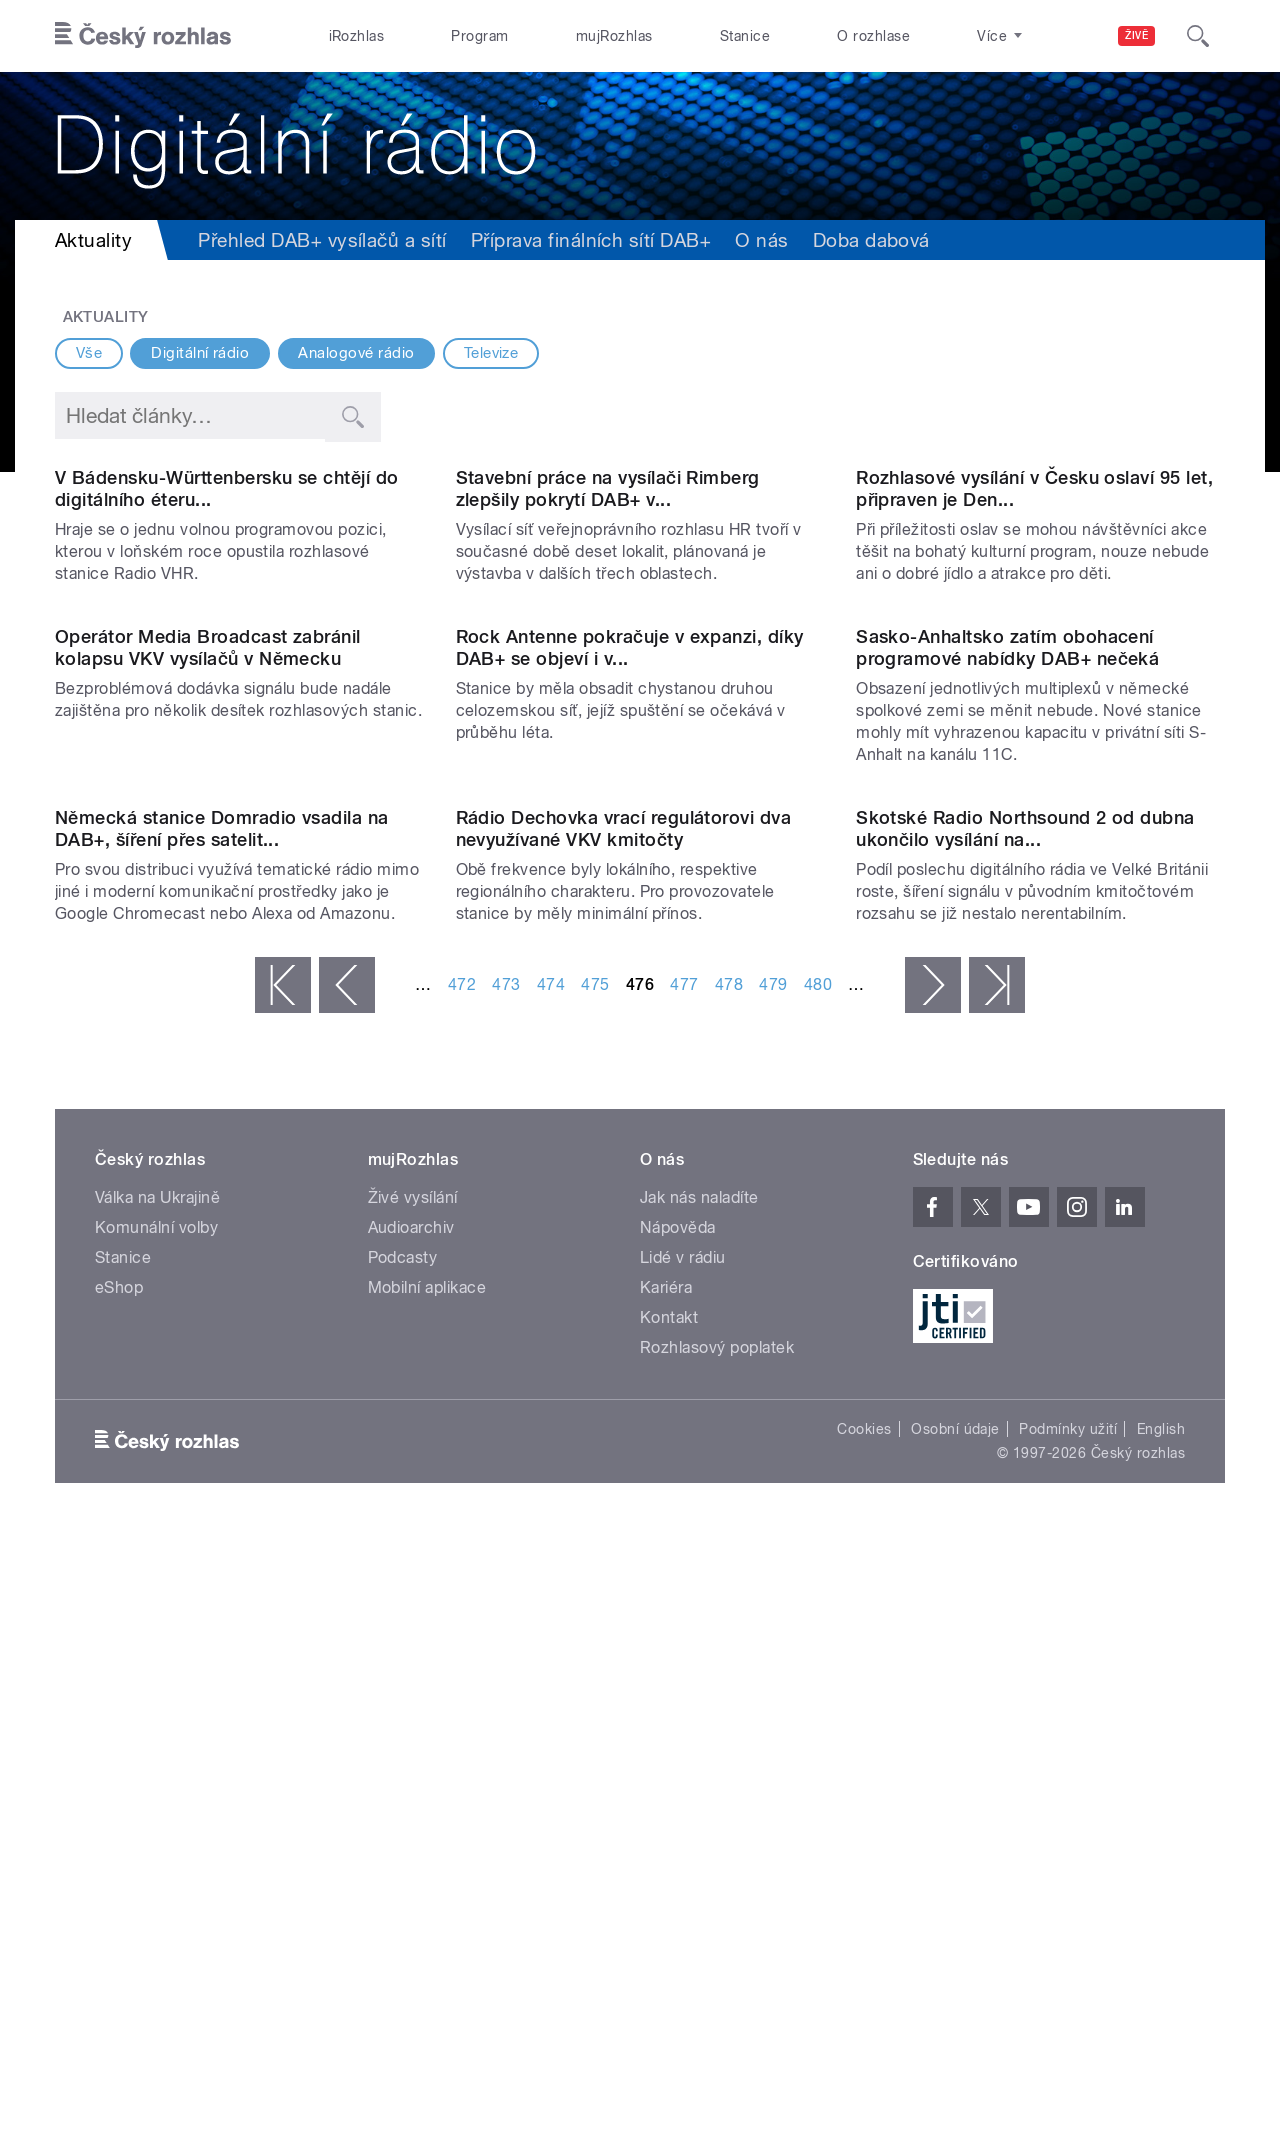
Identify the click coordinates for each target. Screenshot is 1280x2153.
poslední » (997, 1606)
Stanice (745, 36)
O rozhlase (873, 36)
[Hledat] (1198, 36)
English (1161, 2050)
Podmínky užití (1068, 2050)
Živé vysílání (413, 1818)
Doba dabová (871, 240)
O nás (761, 240)
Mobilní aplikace (427, 1908)
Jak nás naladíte (699, 1818)
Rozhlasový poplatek (717, 1968)
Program (479, 36)
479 (773, 1605)
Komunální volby (156, 1848)
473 (506, 1605)
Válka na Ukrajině (157, 1818)
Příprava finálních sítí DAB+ (591, 240)
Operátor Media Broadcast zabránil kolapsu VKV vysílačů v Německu (208, 1061)
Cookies (864, 2050)
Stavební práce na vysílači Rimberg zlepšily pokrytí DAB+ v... (608, 695)
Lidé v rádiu (683, 1878)
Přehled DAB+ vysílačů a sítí (322, 240)
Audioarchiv (411, 1848)
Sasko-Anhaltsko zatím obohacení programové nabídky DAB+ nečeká (1007, 1061)
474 (551, 1605)
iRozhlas (357, 36)
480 (818, 1605)
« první (283, 1606)
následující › (933, 1606)
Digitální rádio (200, 353)
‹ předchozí (347, 1606)
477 (684, 1605)
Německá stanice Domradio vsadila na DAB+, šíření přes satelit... (222, 1449)
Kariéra (666, 1908)
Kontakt (669, 1938)
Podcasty (403, 1878)
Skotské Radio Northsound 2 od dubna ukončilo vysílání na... (1025, 1449)
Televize (491, 353)
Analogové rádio (356, 353)
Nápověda (678, 1848)
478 (729, 1605)
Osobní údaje (955, 2050)
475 (595, 1605)
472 (462, 1605)
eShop (119, 1908)
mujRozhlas (614, 36)
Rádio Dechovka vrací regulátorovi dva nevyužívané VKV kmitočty (624, 1449)
